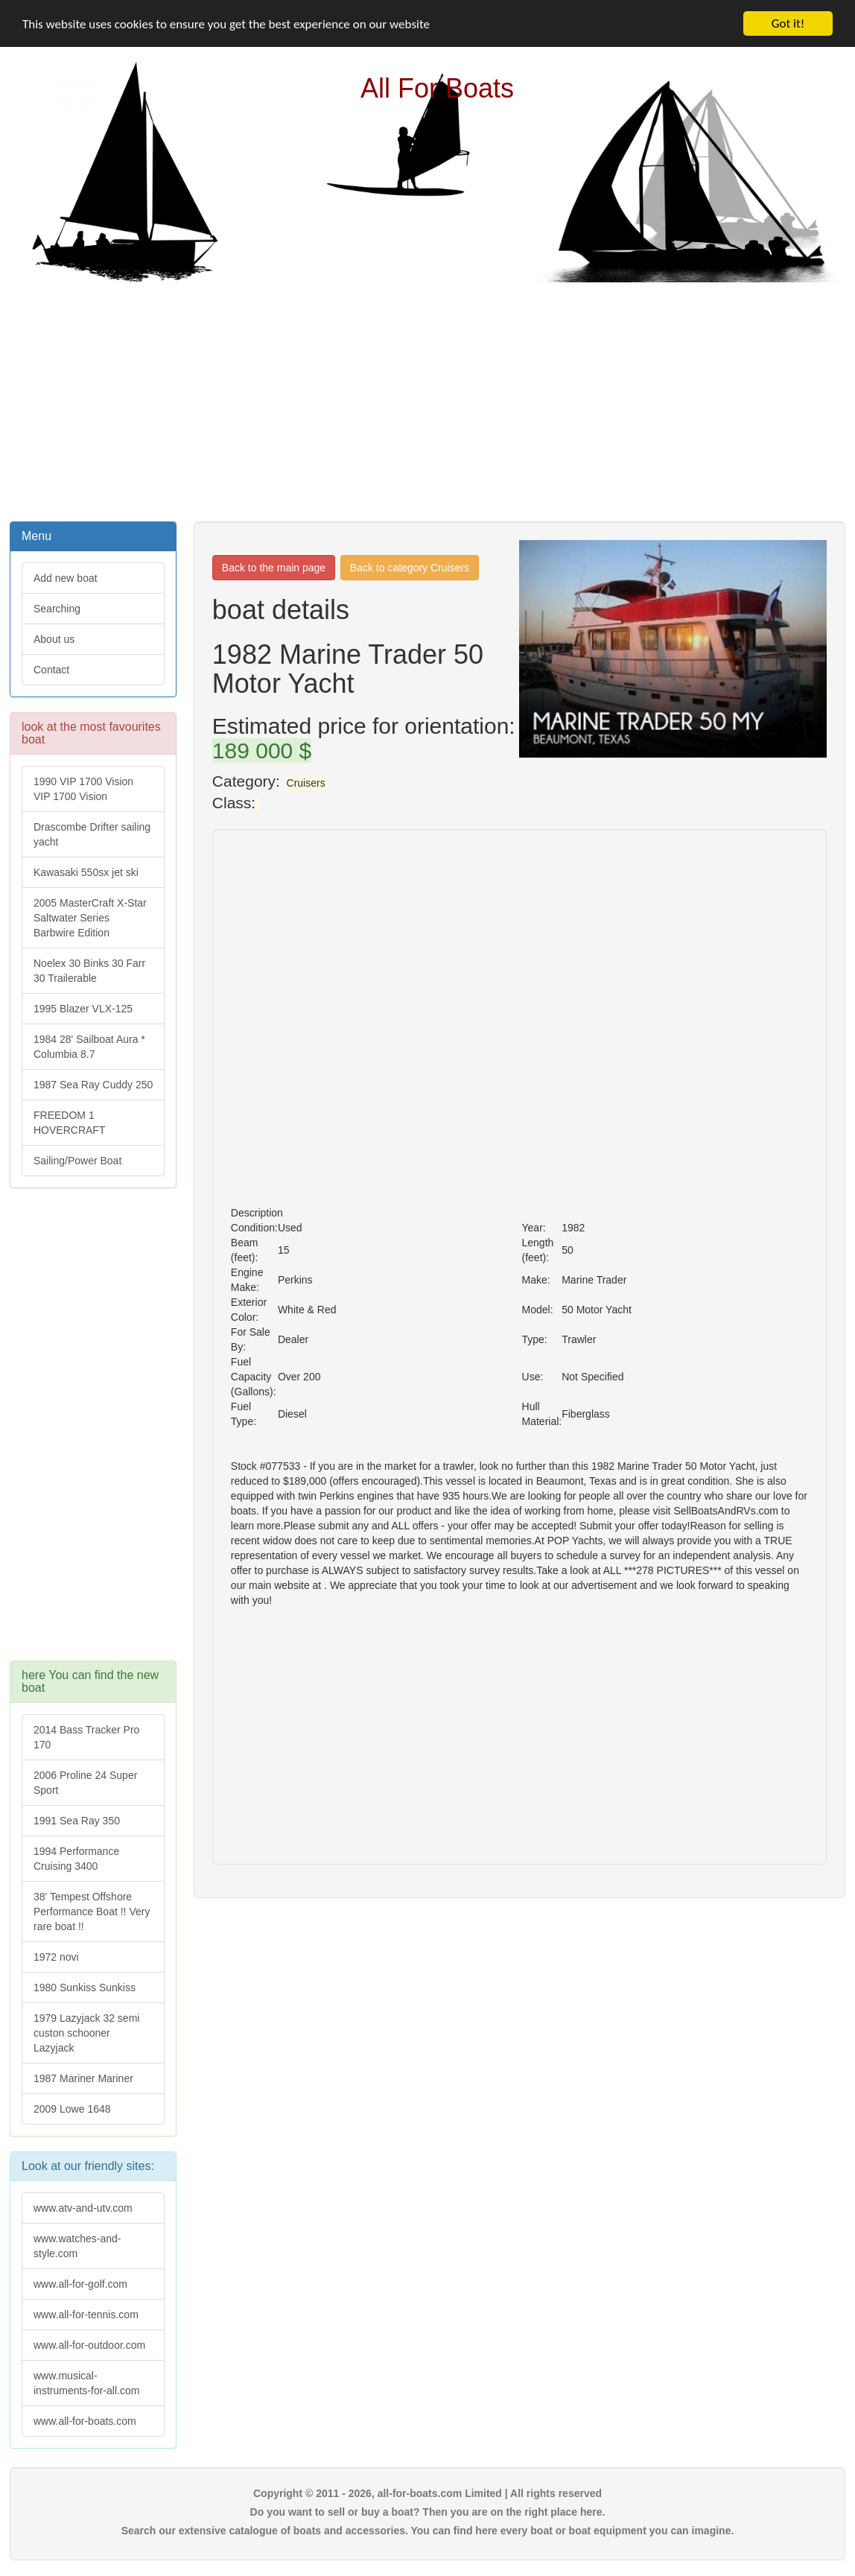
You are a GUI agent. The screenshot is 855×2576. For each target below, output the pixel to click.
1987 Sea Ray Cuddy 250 (93, 1085)
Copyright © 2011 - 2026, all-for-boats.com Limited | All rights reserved (427, 2493)
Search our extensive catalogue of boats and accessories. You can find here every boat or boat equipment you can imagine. (427, 2531)
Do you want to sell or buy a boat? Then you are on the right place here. (428, 2512)
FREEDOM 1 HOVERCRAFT (69, 1122)
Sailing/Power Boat (77, 1161)
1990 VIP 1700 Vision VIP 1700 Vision (83, 788)
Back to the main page (273, 568)
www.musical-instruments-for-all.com (86, 2383)
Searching (57, 609)
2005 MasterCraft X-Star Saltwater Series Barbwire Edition (90, 918)
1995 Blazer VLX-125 (83, 1009)
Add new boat (66, 578)
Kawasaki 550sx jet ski (86, 872)
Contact (51, 670)
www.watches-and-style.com (77, 2246)
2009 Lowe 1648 (72, 2109)
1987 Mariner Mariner (83, 2078)
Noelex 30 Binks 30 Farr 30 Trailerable (89, 970)
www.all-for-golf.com (80, 2284)
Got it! (788, 23)
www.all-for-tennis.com (86, 2314)
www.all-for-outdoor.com (89, 2345)
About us (54, 639)
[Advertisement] (428, 400)
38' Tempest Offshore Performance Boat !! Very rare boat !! (92, 1911)
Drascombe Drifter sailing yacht (92, 834)
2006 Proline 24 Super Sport (85, 1782)
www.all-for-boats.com (85, 2421)
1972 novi (56, 1957)
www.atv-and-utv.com (83, 2208)
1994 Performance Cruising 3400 (76, 1858)
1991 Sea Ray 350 (77, 1821)
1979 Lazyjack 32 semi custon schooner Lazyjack (86, 2033)
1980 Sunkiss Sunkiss (85, 1987)
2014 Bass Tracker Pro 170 (86, 1737)
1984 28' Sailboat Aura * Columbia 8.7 (89, 1046)
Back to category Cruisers (409, 568)
